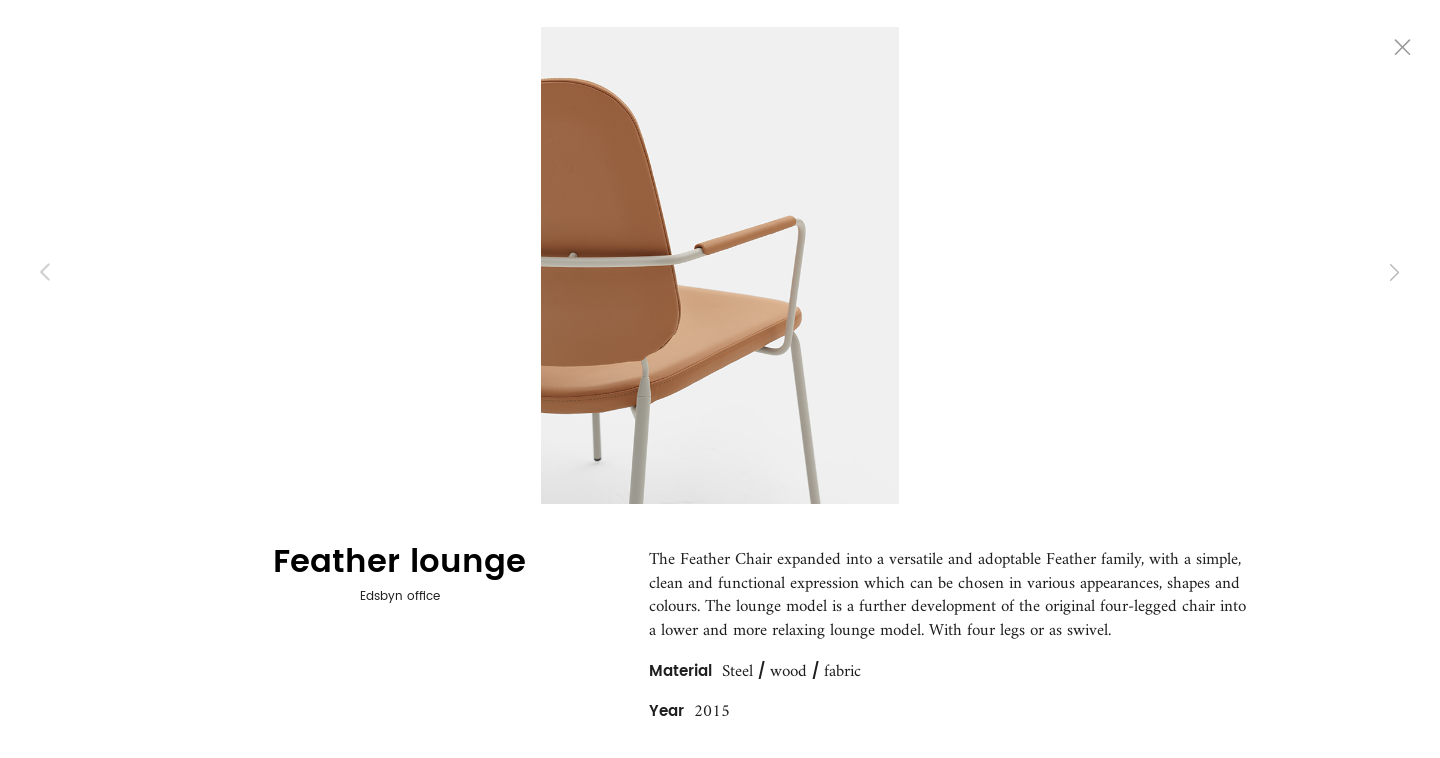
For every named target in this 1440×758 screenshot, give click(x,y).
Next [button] (1394, 272)
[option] (720, 265)
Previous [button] (45, 272)
